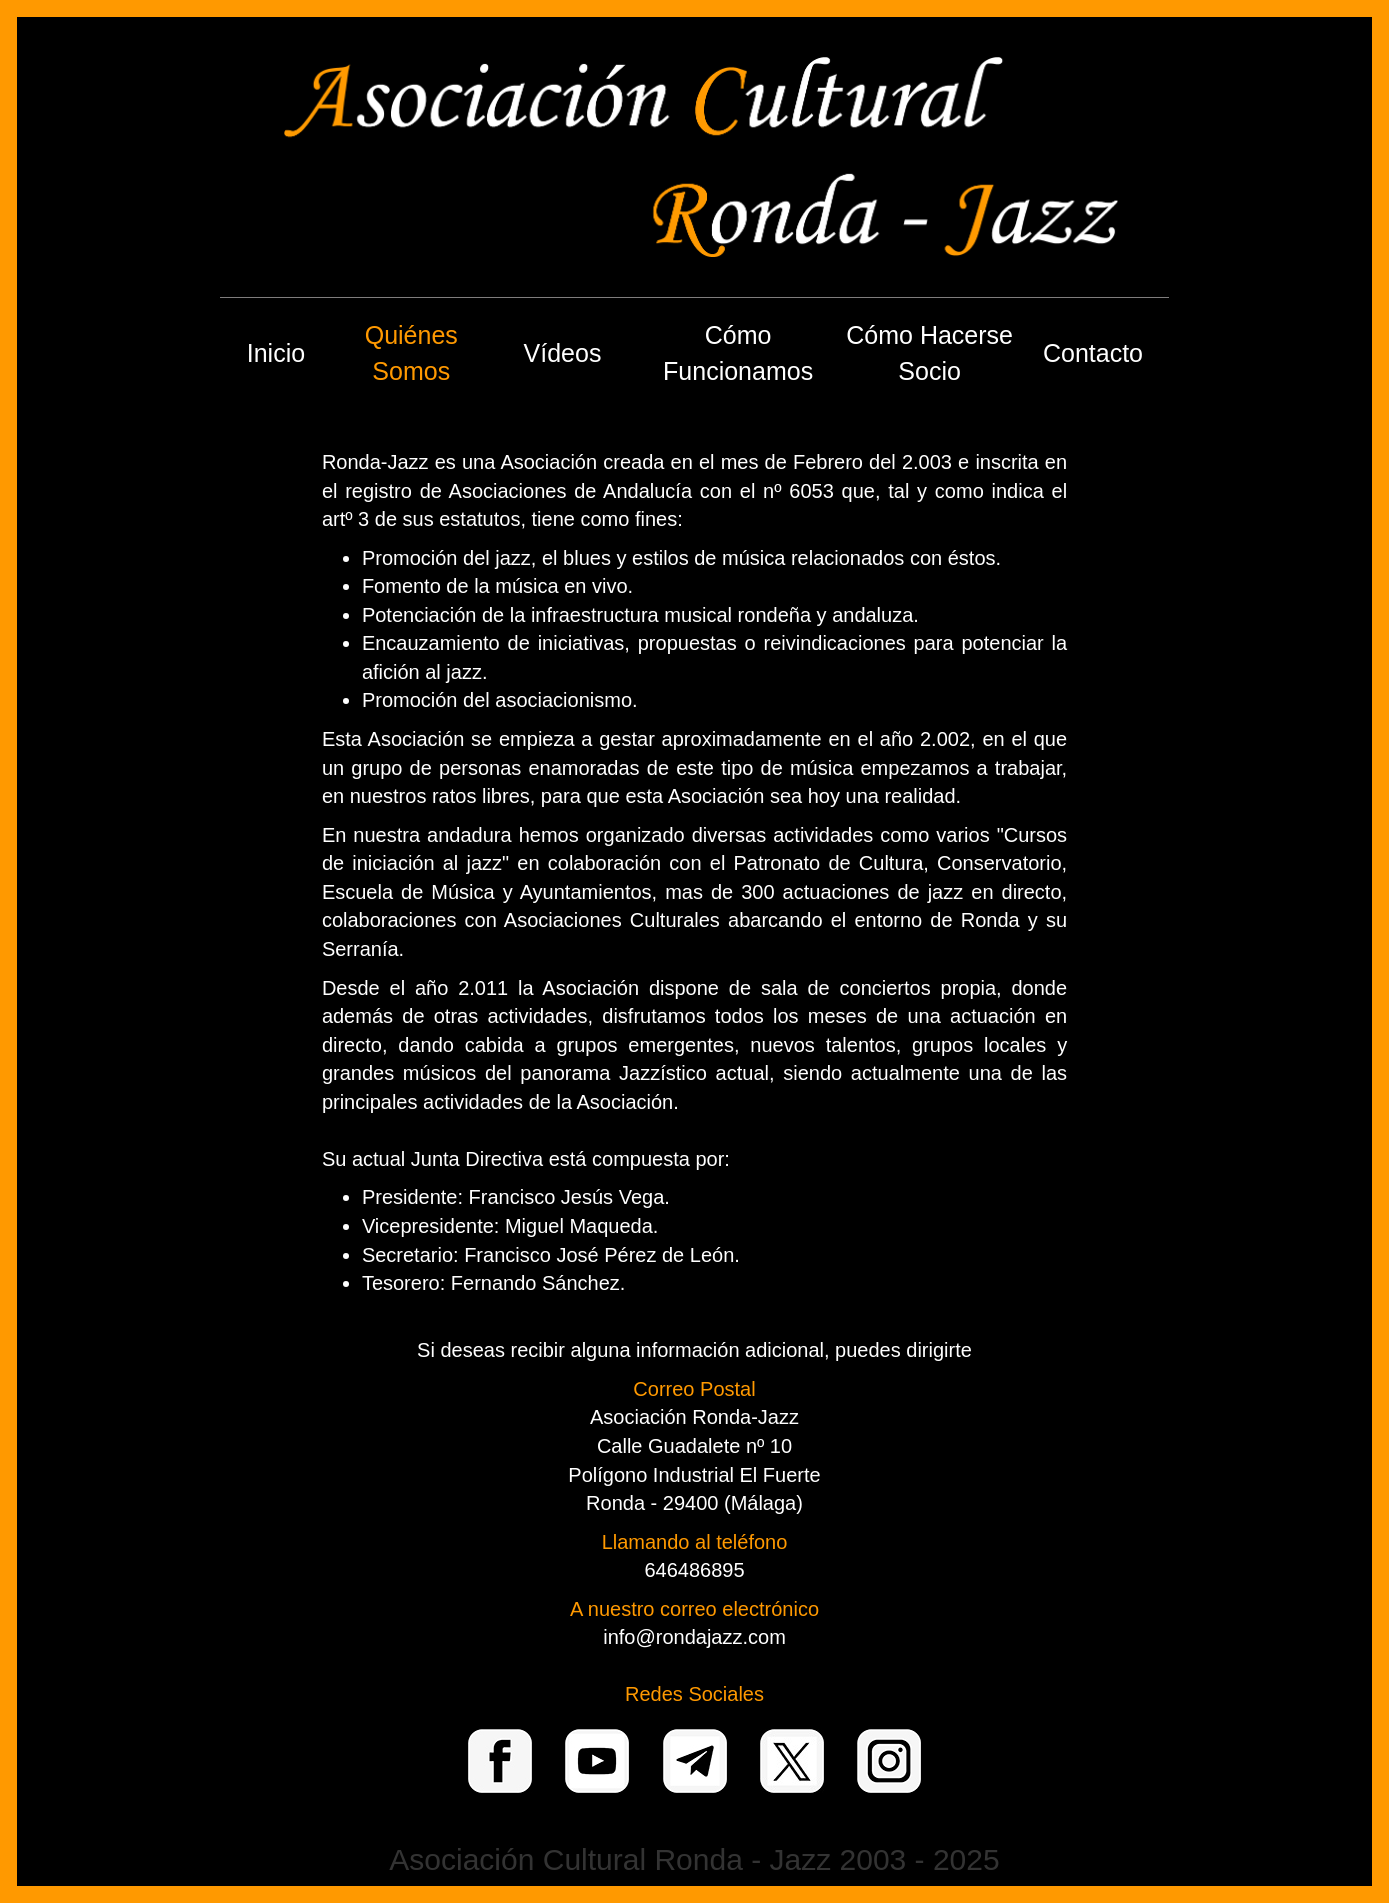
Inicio (276, 353)
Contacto (1093, 353)
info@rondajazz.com (694, 1637)
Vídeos (563, 353)
